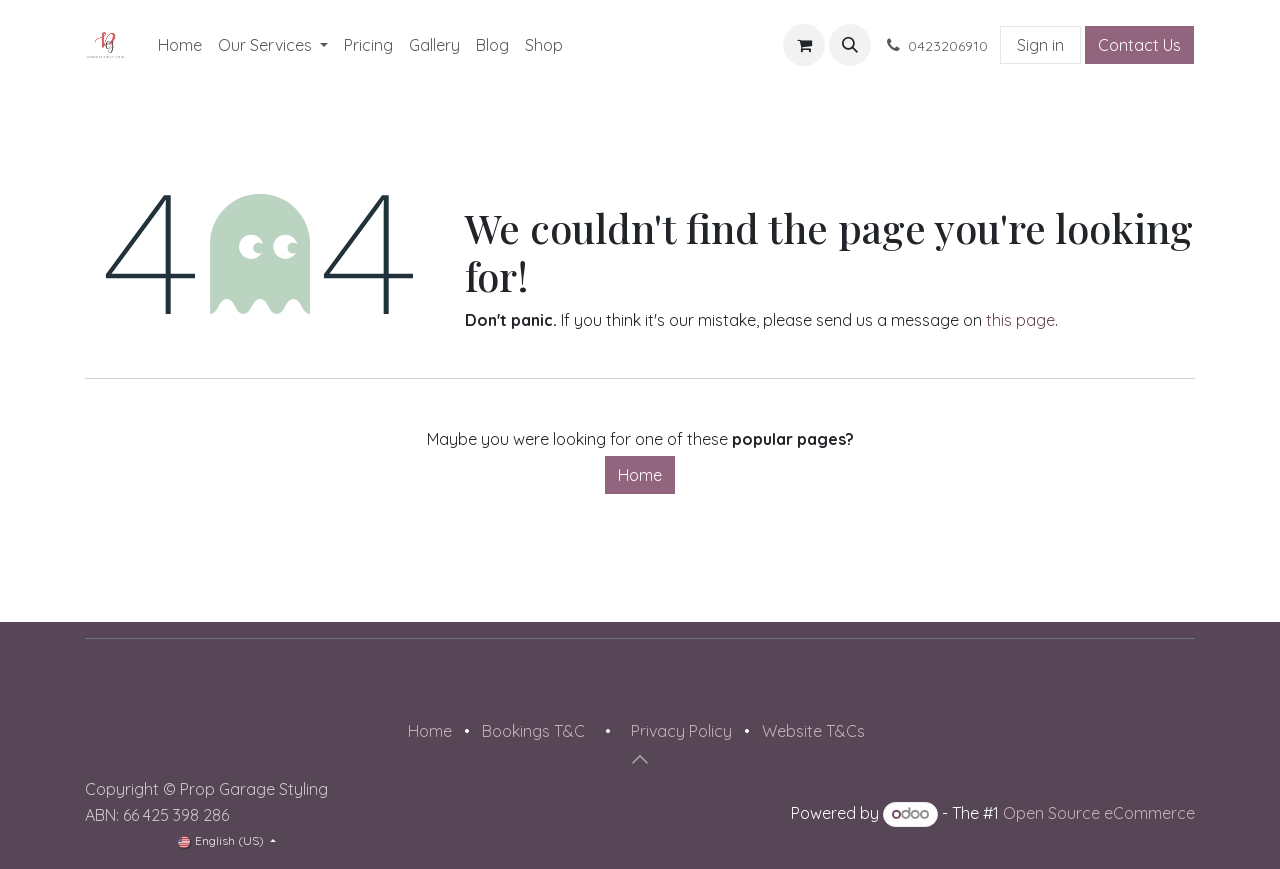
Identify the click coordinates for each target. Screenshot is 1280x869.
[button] (850, 45)
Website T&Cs (813, 731)
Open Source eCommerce (1099, 813)
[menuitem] (180, 45)
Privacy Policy (681, 731)
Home (640, 475)
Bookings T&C (533, 731)
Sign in (1040, 45)
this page (1020, 320)
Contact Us (1139, 45)
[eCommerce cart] (804, 45)
